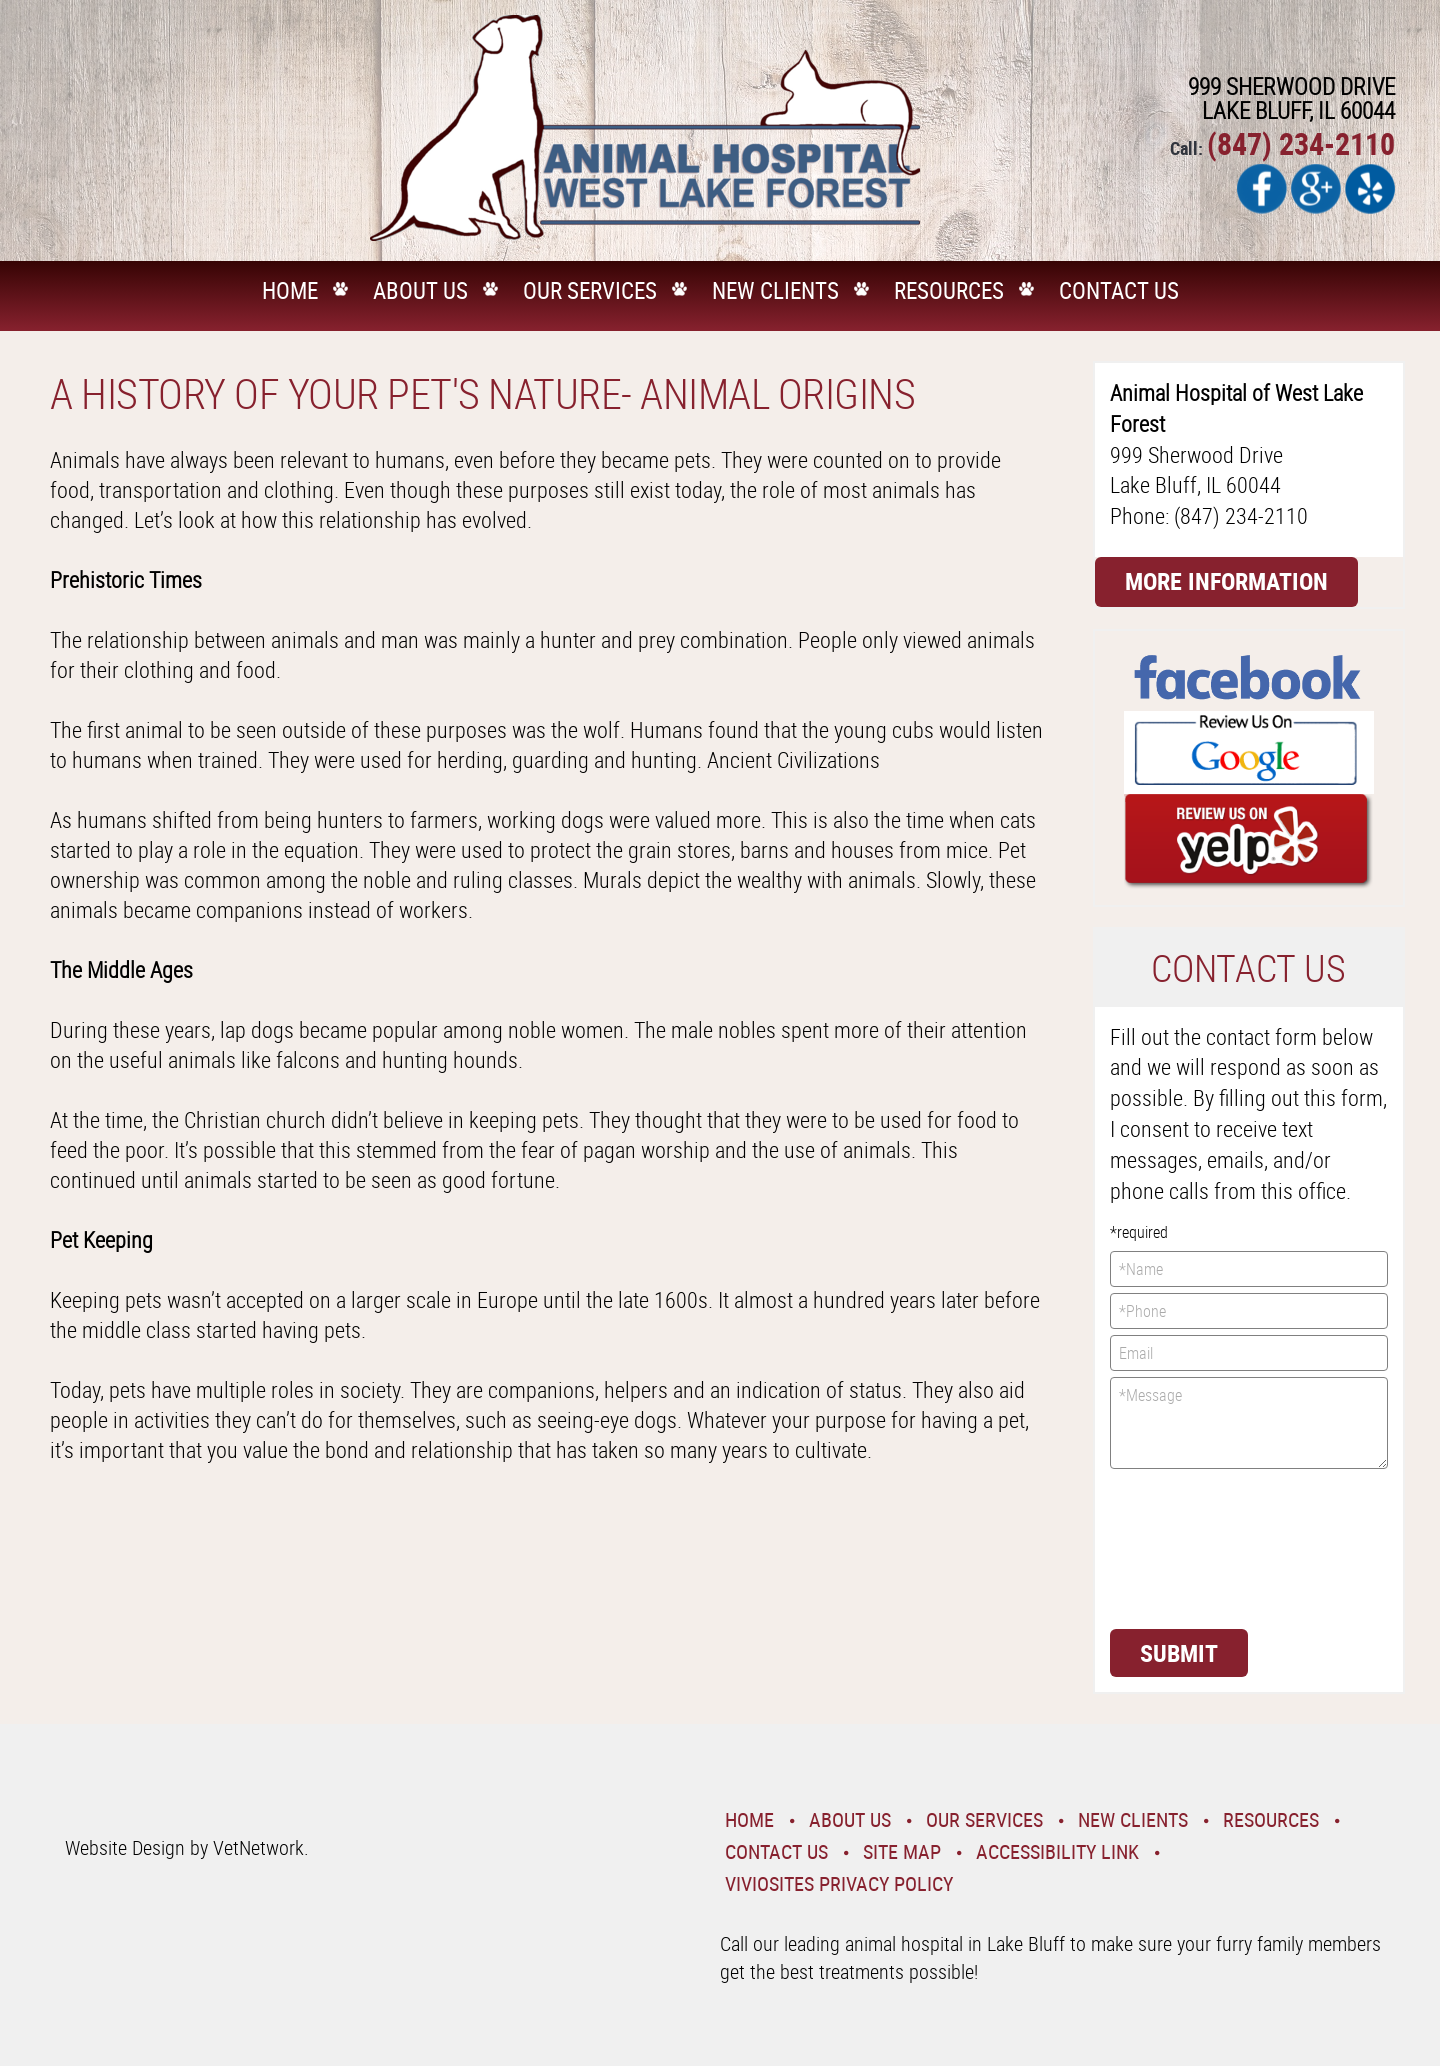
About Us (420, 290)
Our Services (590, 290)
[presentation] (1192, 1547)
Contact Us (1119, 290)
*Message (1249, 1423)
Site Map (902, 1851)
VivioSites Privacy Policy (839, 1883)
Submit (1179, 1653)
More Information (1226, 581)
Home (290, 290)
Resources (949, 290)
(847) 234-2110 (1301, 143)
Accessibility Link (1057, 1851)
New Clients (775, 290)
